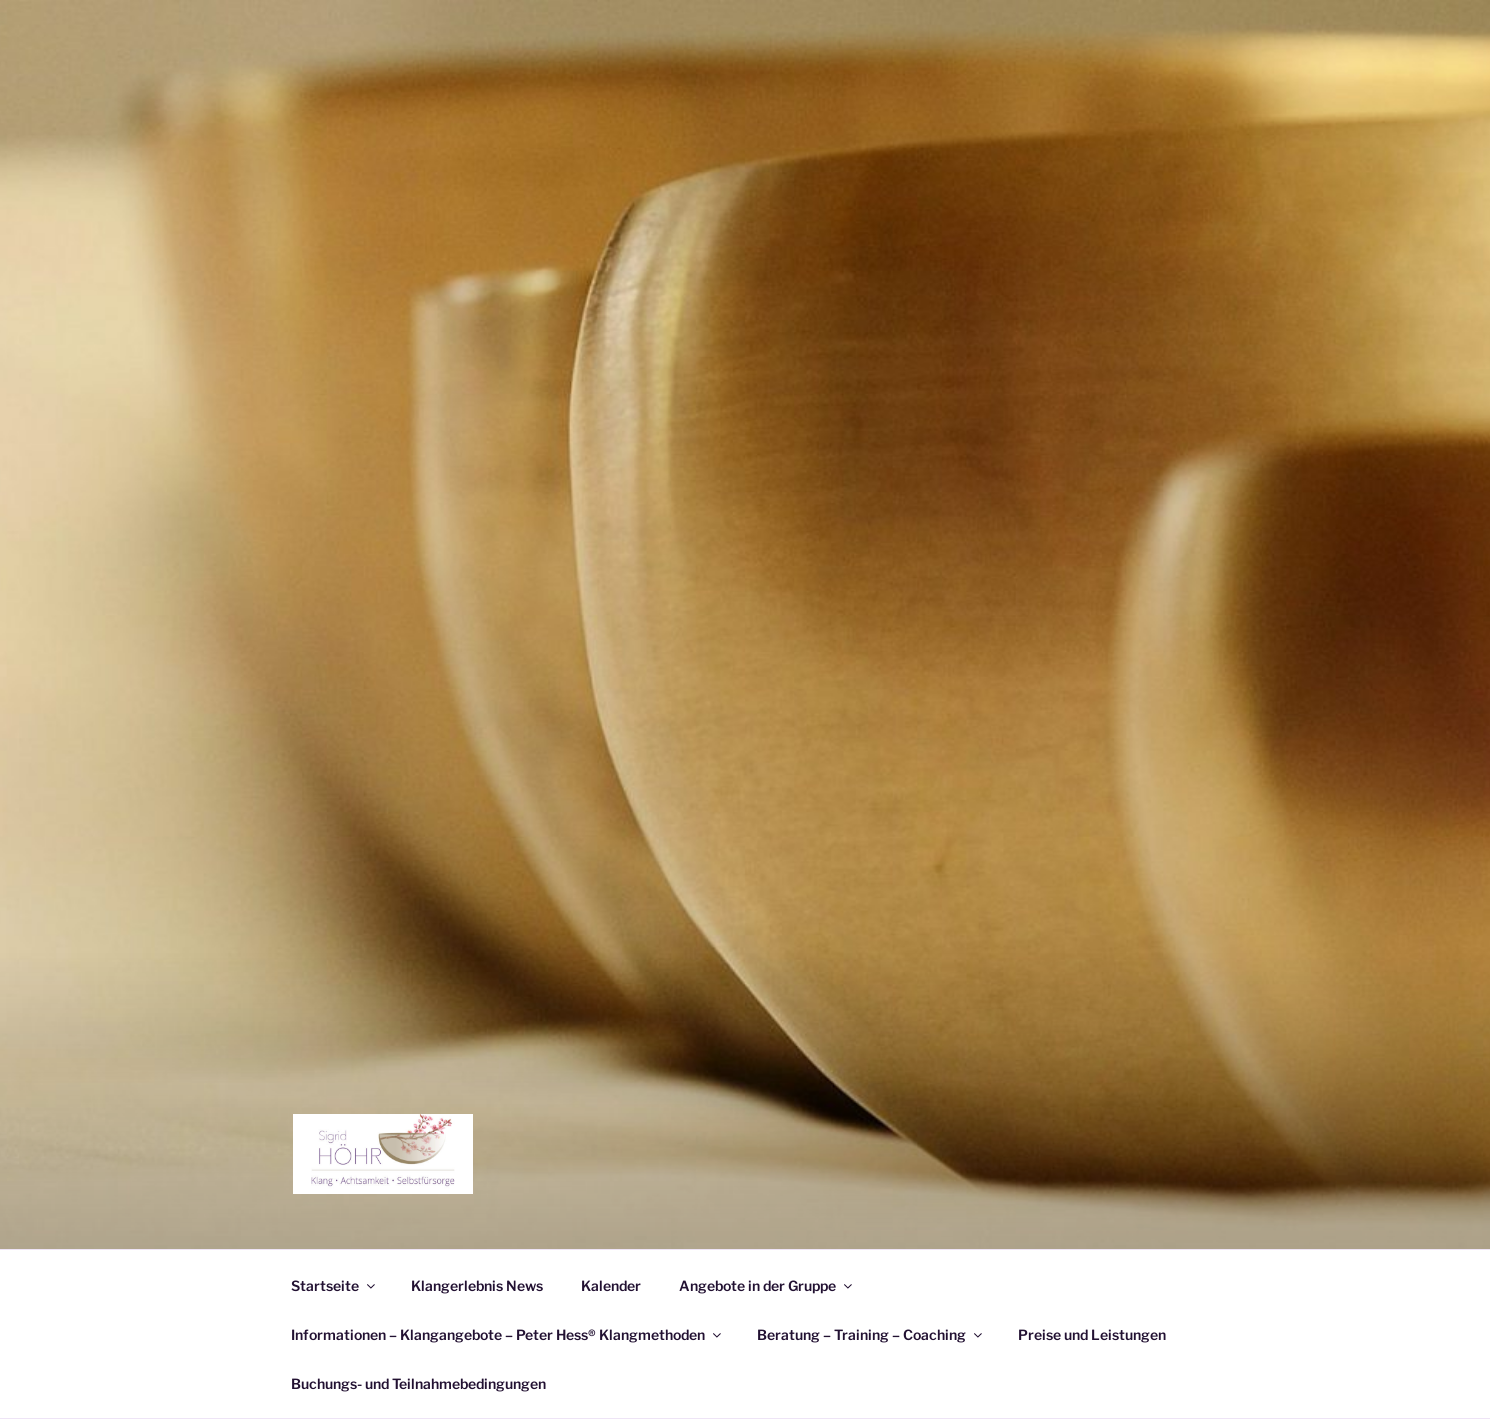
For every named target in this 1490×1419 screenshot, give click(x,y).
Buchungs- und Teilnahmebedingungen (418, 1383)
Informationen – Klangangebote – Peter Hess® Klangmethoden (507, 1334)
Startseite (334, 1285)
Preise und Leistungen (1092, 1334)
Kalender (611, 1285)
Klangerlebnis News (477, 1285)
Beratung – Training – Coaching (871, 1334)
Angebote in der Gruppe (767, 1285)
